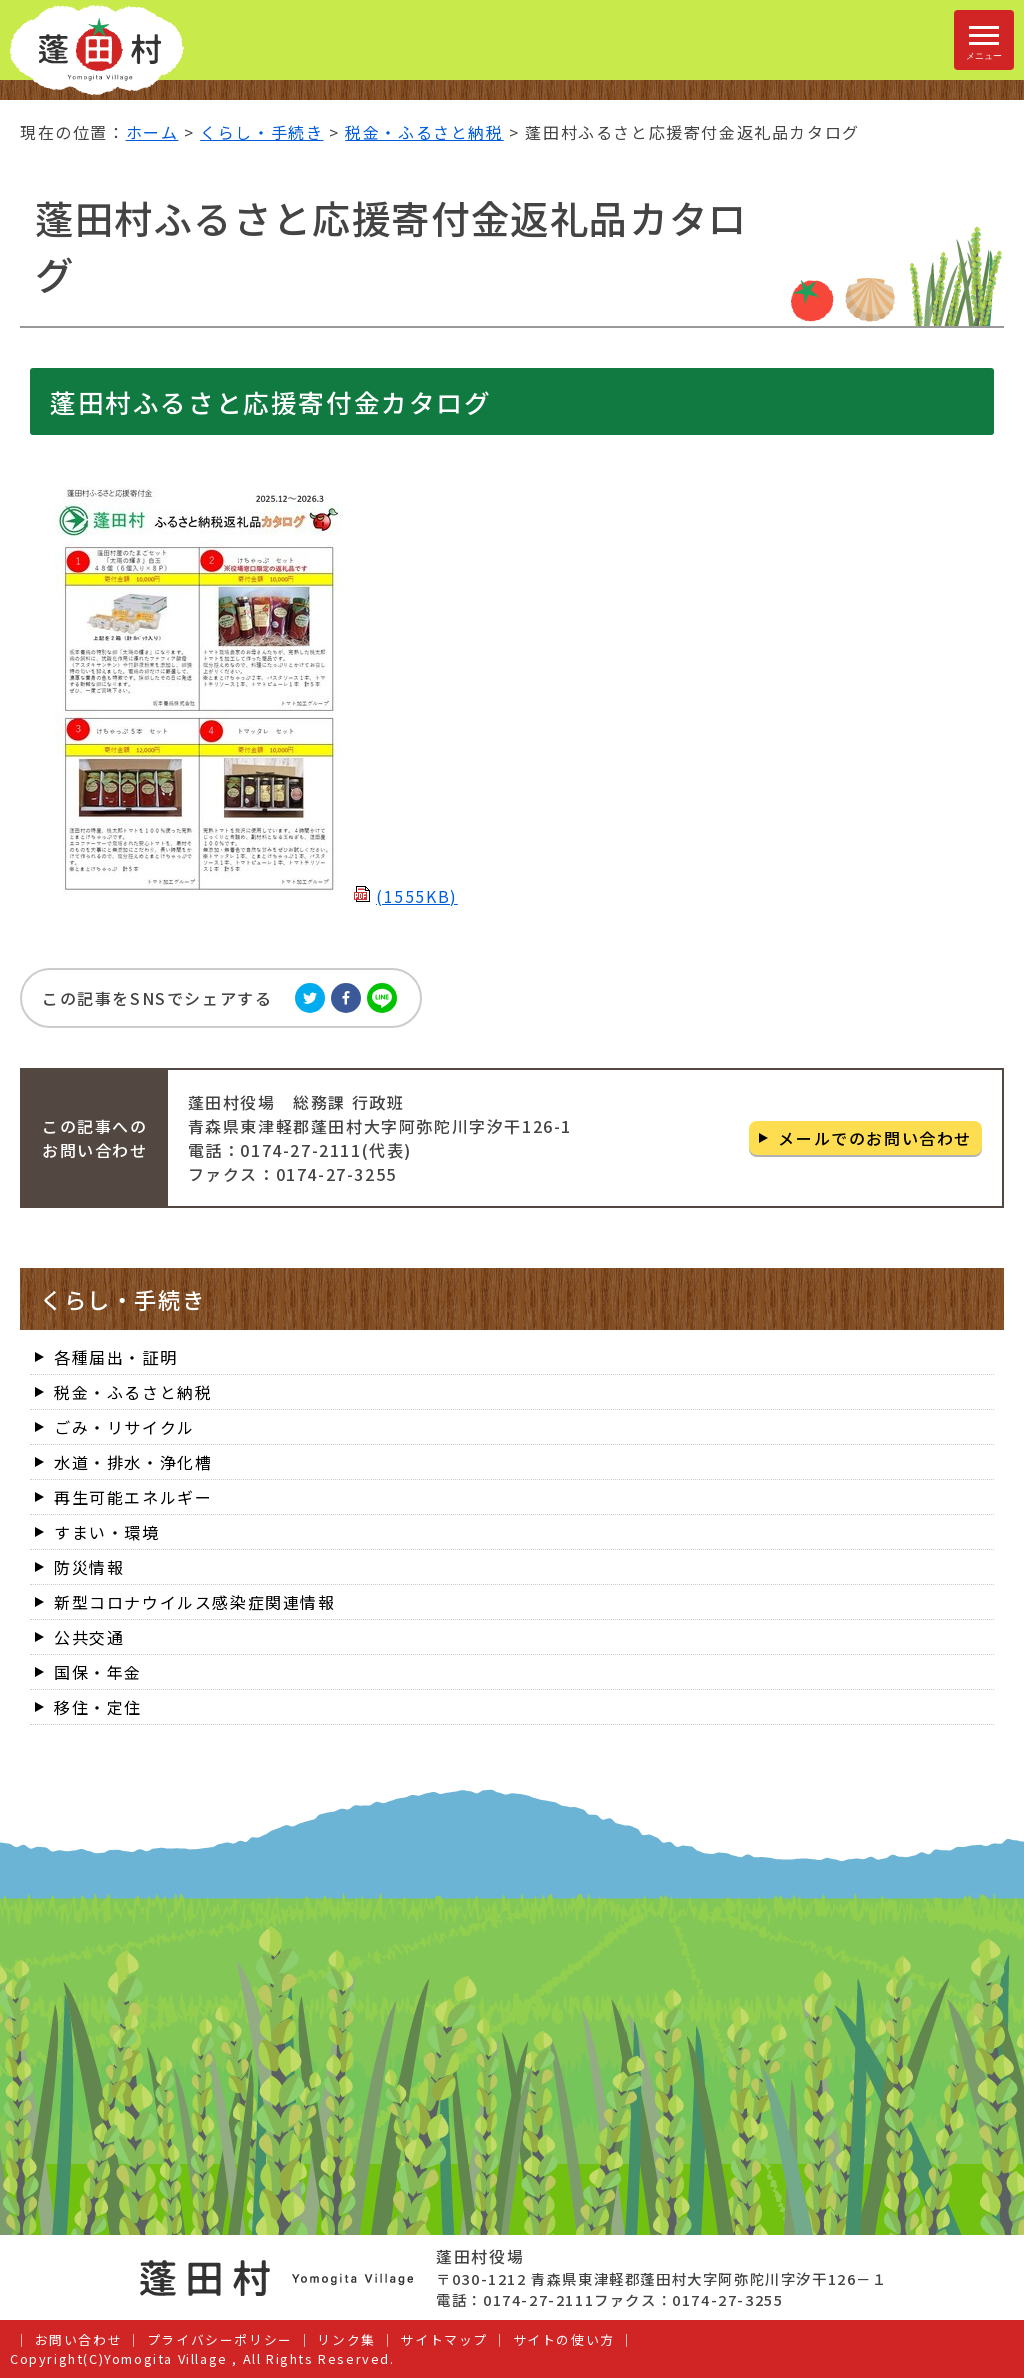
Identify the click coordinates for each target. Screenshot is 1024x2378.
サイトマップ (444, 2339)
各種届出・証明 (115, 1357)
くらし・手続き (261, 132)
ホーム (152, 132)
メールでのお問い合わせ (875, 1138)
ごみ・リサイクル (124, 1427)
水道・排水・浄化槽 (133, 1462)
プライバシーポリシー (220, 2339)
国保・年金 (98, 1672)
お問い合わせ (79, 2339)
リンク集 (346, 2339)
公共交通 (89, 1637)
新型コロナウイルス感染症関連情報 (195, 1602)
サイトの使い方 (564, 2339)
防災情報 (89, 1567)
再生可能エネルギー (133, 1497)
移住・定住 (98, 1707)
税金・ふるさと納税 (424, 132)
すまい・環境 (107, 1532)
